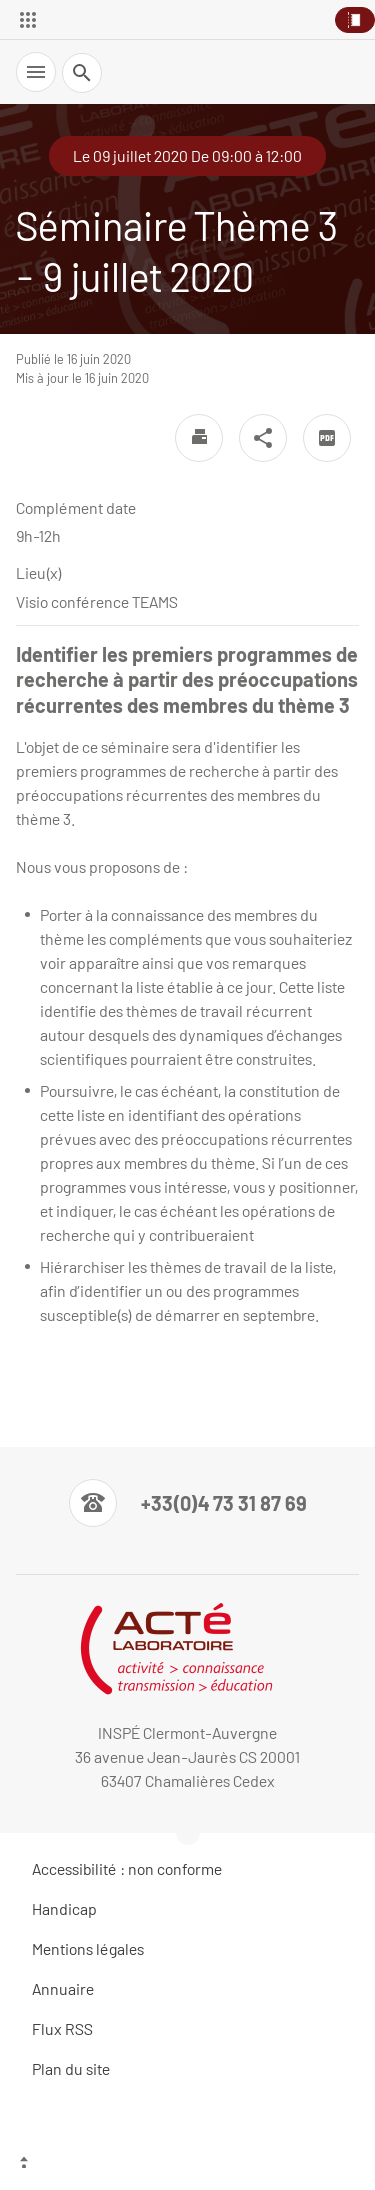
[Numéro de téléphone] (188, 1503)
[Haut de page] (187, 2165)
